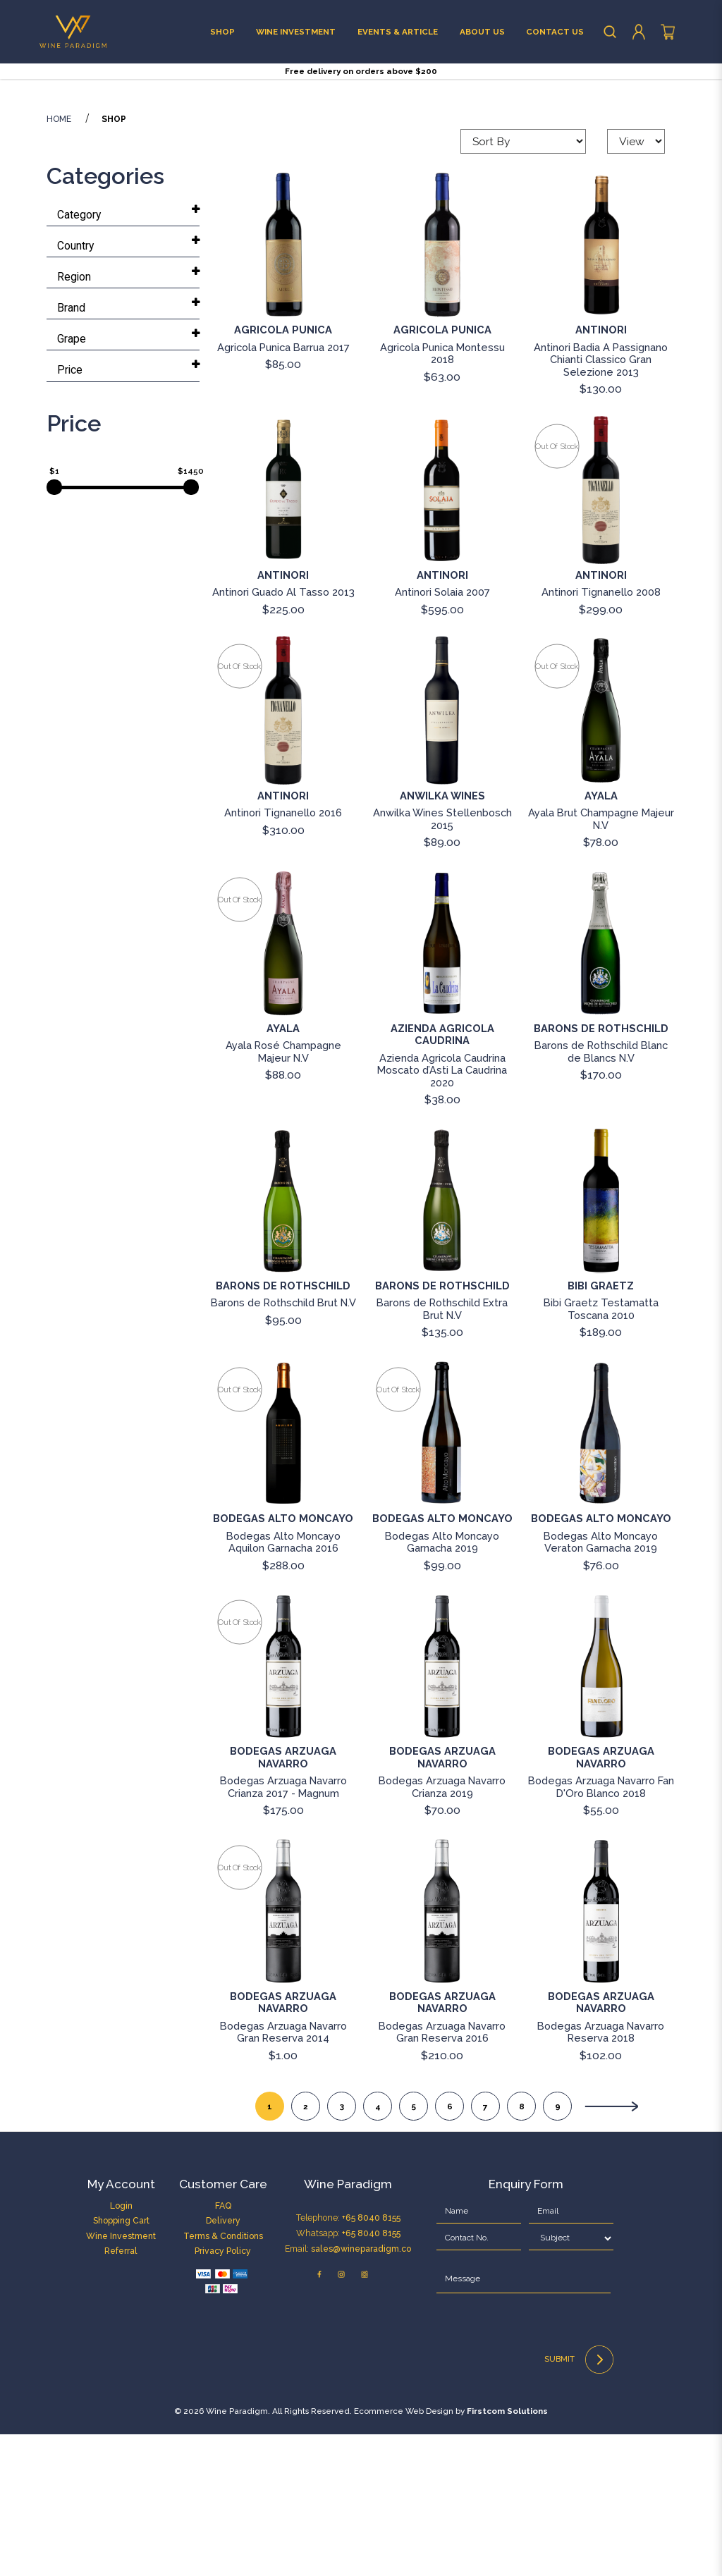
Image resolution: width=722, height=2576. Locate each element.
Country (75, 387)
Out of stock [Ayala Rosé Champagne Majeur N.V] (239, 1041)
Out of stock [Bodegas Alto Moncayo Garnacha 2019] (398, 1531)
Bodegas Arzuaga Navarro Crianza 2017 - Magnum (283, 1928)
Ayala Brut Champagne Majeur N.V (601, 960)
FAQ (223, 2347)
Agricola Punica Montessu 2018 (442, 495)
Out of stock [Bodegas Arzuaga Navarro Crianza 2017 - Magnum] (239, 1764)
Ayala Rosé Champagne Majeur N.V (283, 1194)
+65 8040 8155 (371, 2359)
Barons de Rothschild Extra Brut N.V (442, 1451)
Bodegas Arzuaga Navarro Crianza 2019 (442, 1928)
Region (74, 418)
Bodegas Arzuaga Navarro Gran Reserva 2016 (442, 2173)
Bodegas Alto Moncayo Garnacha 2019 (442, 1683)
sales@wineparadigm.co (361, 2390)
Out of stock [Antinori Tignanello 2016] (239, 809)
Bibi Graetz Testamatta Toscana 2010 (601, 1451)
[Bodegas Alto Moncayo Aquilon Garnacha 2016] (283, 1575)
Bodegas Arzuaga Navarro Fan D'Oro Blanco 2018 (601, 1928)
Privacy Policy (223, 2392)
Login (121, 2347)
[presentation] (514, 2471)
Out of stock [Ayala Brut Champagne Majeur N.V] (557, 809)
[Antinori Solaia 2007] (442, 632)
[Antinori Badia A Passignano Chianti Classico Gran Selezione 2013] (601, 386)
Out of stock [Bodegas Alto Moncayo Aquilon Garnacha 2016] (239, 1531)
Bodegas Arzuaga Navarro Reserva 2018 (600, 2173)
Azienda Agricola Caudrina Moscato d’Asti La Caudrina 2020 (442, 1212)
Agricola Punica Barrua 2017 (283, 489)
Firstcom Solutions (507, 2553)
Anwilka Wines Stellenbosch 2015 (442, 960)
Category (79, 356)
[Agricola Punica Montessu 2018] (442, 386)
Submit (578, 2501)
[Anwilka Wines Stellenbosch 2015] (442, 852)
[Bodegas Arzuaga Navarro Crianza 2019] (442, 1808)
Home (59, 261)
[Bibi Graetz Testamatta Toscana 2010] (601, 1342)
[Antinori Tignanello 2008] (601, 632)
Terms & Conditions (223, 2377)
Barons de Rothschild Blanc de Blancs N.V (601, 1194)
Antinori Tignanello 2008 (601, 734)
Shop (114, 261)
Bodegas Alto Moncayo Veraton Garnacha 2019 (601, 1683)
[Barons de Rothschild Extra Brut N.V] (442, 1342)
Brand (71, 449)
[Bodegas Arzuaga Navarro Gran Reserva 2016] (442, 2053)
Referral (120, 2392)
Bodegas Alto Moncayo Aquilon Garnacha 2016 (283, 1683)
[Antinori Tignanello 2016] (283, 852)
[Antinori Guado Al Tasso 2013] (283, 632)
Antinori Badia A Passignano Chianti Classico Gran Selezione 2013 (601, 501)
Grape (71, 480)
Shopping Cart (121, 2362)
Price (69, 511)
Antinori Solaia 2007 (442, 734)
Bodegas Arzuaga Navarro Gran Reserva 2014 (283, 2173)
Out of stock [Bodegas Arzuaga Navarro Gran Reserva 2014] (239, 2009)
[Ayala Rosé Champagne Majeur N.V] (283, 1085)
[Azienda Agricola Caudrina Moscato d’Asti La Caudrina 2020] (442, 1085)
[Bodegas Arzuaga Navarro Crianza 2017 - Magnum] (283, 1808)
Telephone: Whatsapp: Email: (348, 2375)
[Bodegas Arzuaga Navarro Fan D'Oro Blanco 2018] (601, 1808)
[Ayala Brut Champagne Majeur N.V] (601, 852)
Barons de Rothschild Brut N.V (283, 1445)
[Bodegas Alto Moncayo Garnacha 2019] (442, 1575)
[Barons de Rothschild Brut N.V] (283, 1342)
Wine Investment (121, 2377)
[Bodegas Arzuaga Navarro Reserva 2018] (601, 2053)
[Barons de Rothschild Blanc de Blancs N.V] (601, 1085)
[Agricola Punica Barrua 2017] (283, 386)
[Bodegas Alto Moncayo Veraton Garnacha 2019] (601, 1575)
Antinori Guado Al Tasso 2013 (283, 734)
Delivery (223, 2362)
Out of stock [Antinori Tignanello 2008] (557, 588)
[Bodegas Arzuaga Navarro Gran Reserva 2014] (283, 2053)
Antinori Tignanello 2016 (283, 954)
